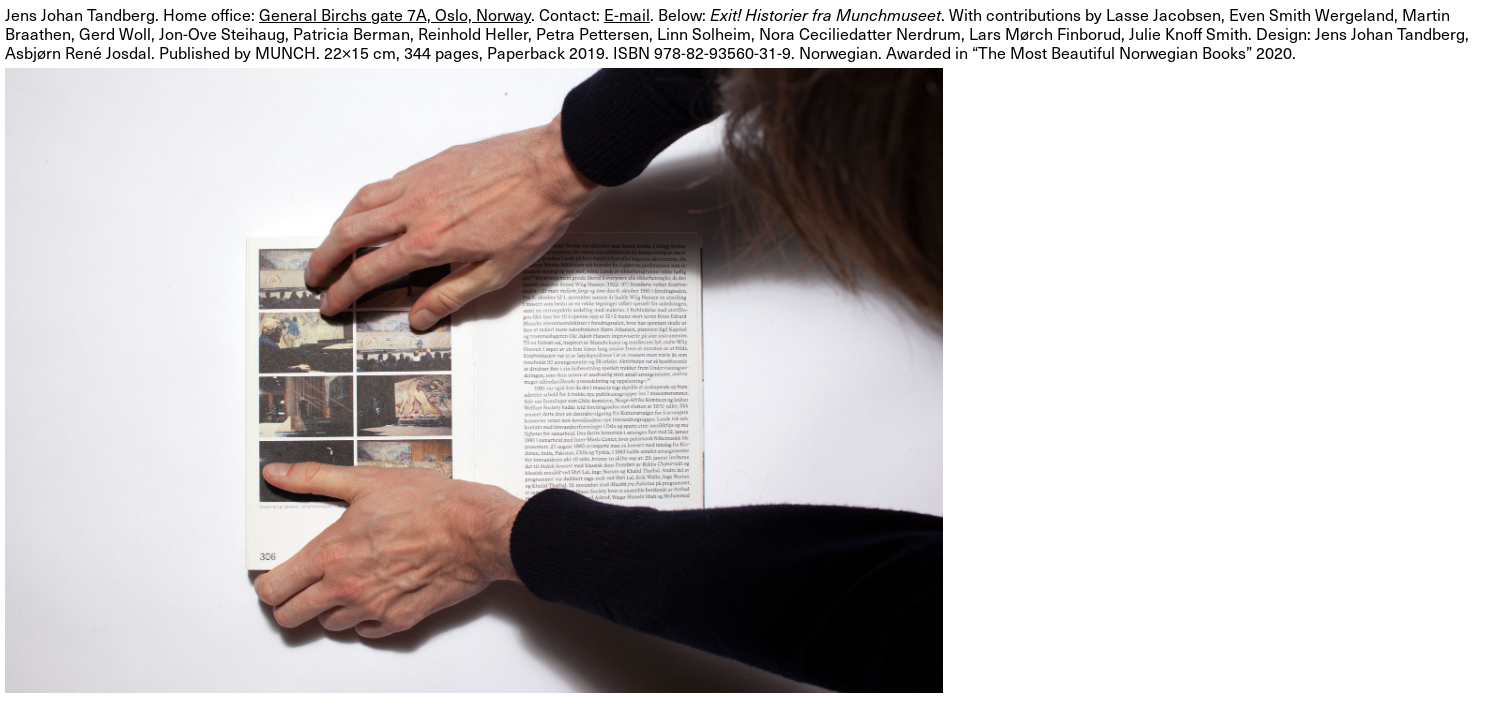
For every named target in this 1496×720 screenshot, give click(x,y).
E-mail (627, 14)
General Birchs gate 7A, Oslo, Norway (395, 14)
